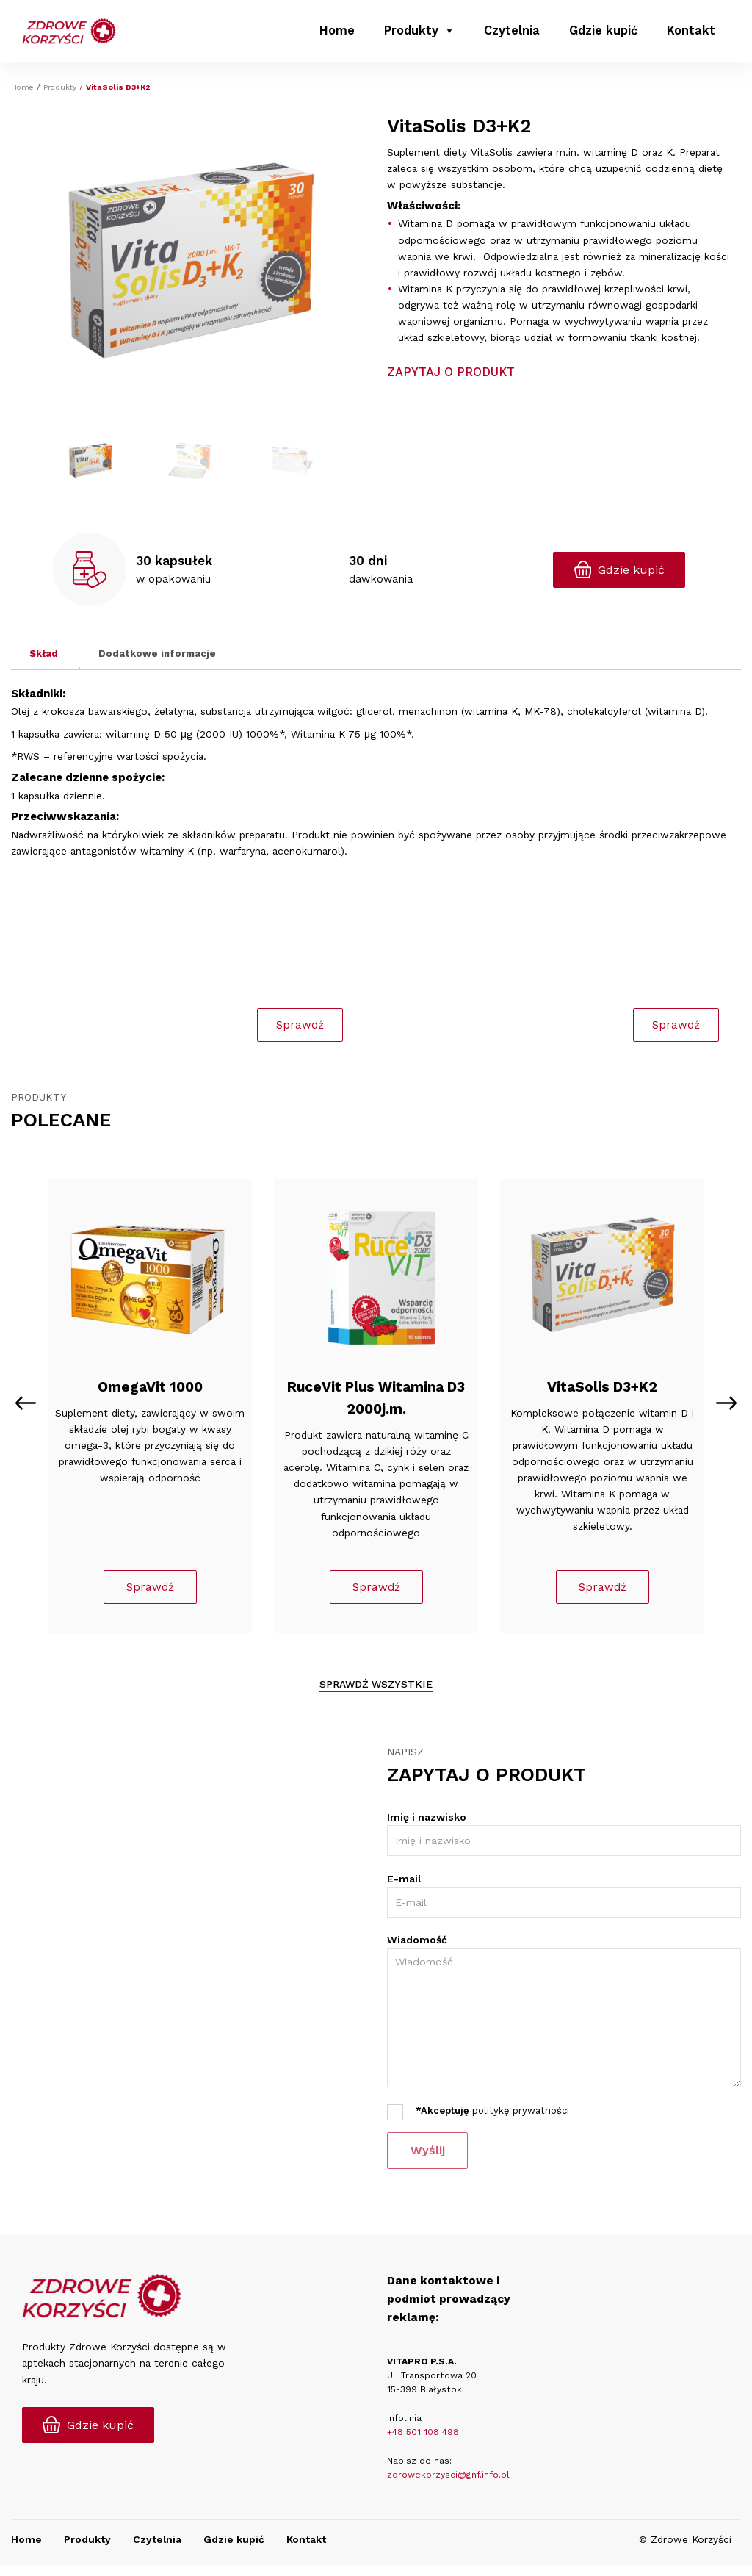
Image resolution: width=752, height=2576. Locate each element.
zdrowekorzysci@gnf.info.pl (448, 2486)
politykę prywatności (520, 2121)
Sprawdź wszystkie (376, 1696)
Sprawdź (150, 1598)
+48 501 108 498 (423, 2444)
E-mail (404, 1890)
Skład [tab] (43, 652)
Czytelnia (512, 33)
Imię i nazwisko (426, 1829)
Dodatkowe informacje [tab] (157, 652)
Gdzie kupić (603, 33)
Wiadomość (417, 1951)
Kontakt (691, 33)
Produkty (419, 33)
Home (337, 33)
